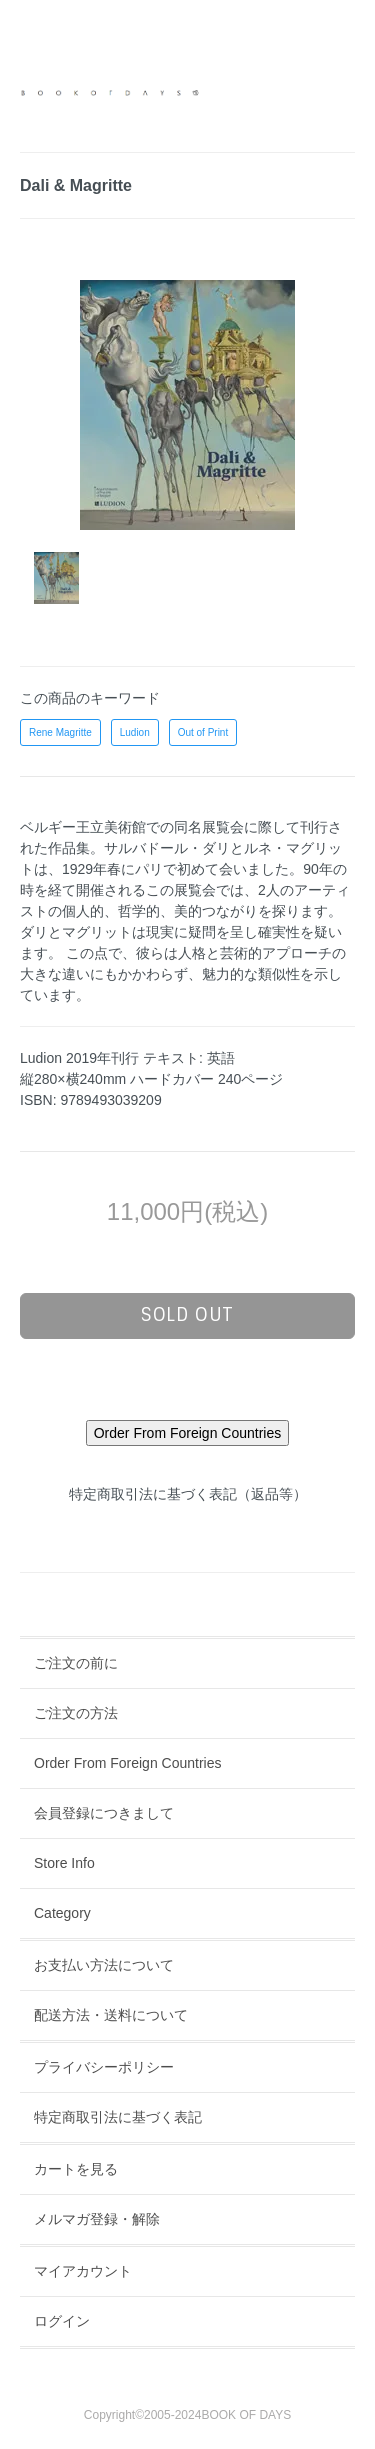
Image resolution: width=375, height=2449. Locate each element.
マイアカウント (83, 2271)
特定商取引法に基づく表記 (118, 2117)
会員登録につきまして (104, 1813)
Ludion (135, 732)
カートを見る (76, 2169)
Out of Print (203, 732)
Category (62, 1913)
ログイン (62, 2321)
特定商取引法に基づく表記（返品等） (188, 1494)
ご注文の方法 (76, 1713)
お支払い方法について (104, 1965)
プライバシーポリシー (104, 2067)
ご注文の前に (76, 1663)
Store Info (64, 1863)
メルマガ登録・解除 (97, 2219)
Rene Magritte (60, 732)
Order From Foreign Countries (128, 1763)
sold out (187, 1315)
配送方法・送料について (111, 2015)
